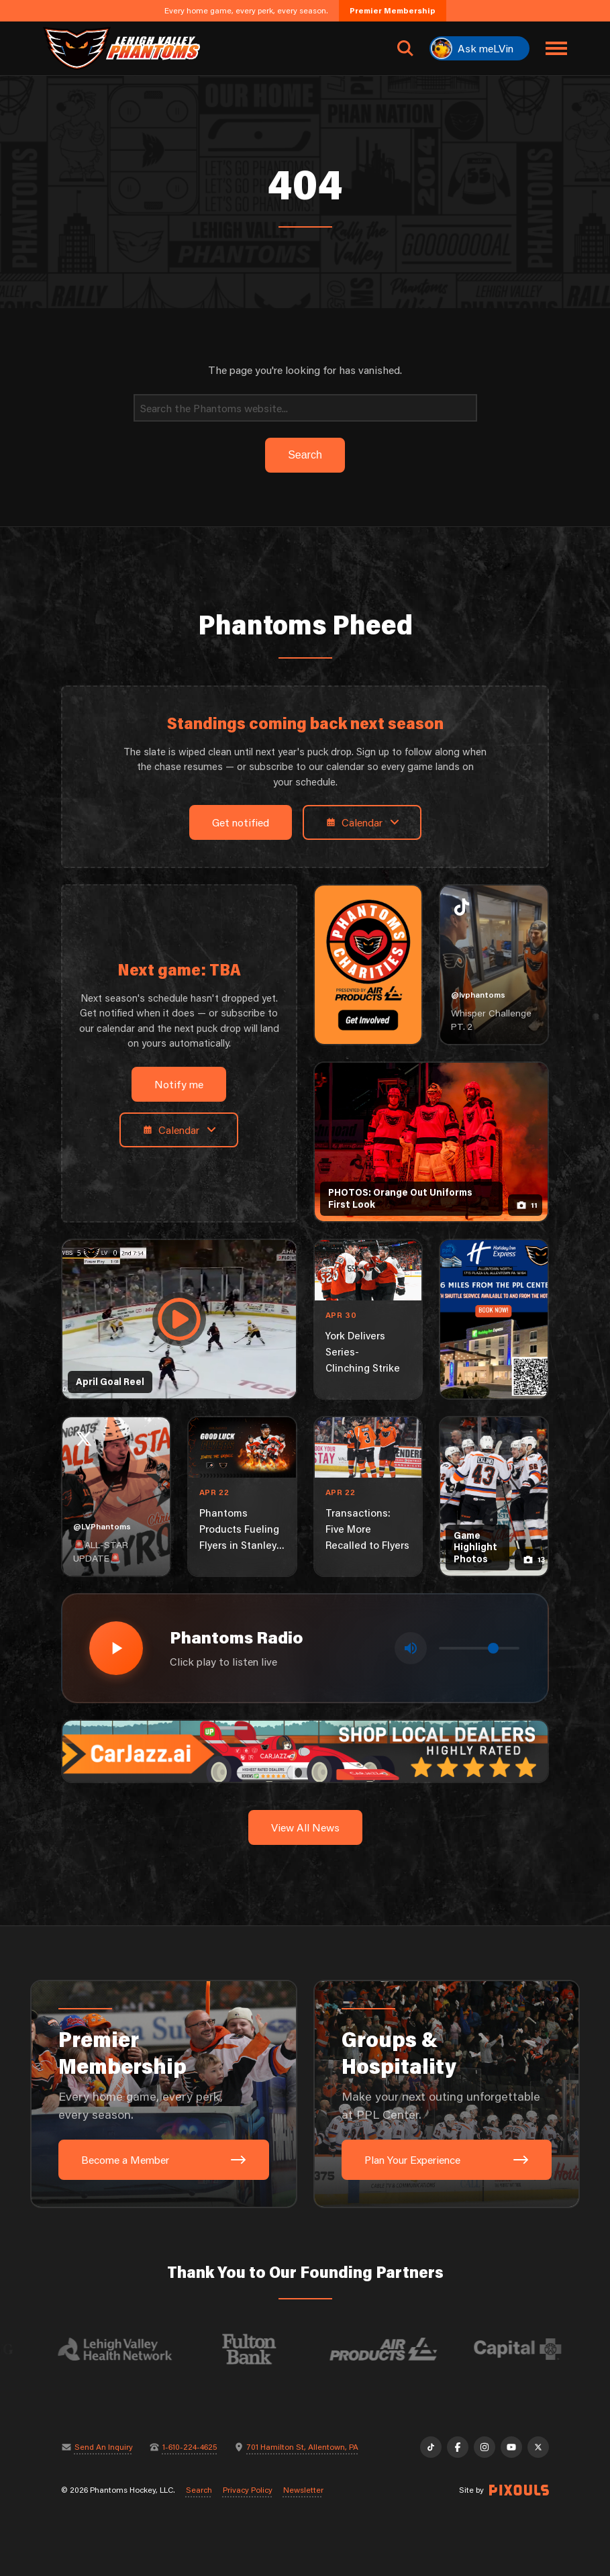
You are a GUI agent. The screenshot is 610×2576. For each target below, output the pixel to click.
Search (199, 2490)
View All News (305, 1827)
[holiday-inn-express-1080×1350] (494, 1319)
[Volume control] (479, 1648)
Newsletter (303, 2490)
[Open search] (405, 48)
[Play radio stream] (116, 1648)
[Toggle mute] (411, 1648)
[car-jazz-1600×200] (305, 1750)
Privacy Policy (247, 2490)
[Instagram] (484, 2447)
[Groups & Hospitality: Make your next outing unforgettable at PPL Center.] (446, 2094)
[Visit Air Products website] (392, 2349)
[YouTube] (511, 2447)
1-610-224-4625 (189, 2447)
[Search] (305, 408)
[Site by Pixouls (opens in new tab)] (519, 2490)
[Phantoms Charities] (368, 965)
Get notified (240, 822)
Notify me (178, 1084)
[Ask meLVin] (479, 48)
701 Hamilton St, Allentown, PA (302, 2447)
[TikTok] (431, 2447)
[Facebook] (457, 2447)
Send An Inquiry (103, 2447)
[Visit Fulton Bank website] (258, 2349)
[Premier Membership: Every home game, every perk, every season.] (163, 2094)
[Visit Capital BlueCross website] (527, 2349)
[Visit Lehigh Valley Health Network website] (124, 2349)
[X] (538, 2447)
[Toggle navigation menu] (556, 48)
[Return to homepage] (121, 48)
